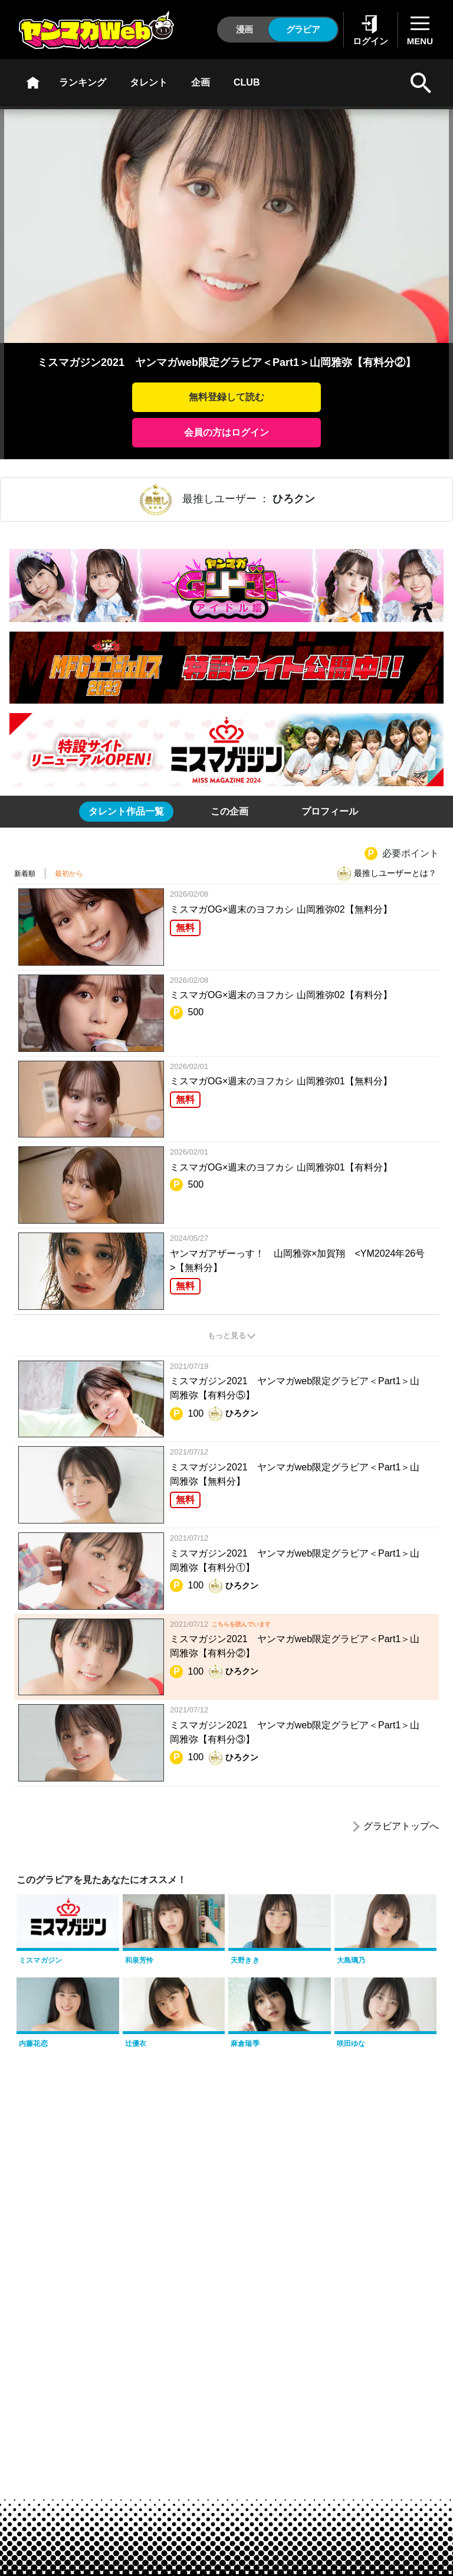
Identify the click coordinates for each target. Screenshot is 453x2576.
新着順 (24, 873)
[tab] (126, 812)
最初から (69, 873)
